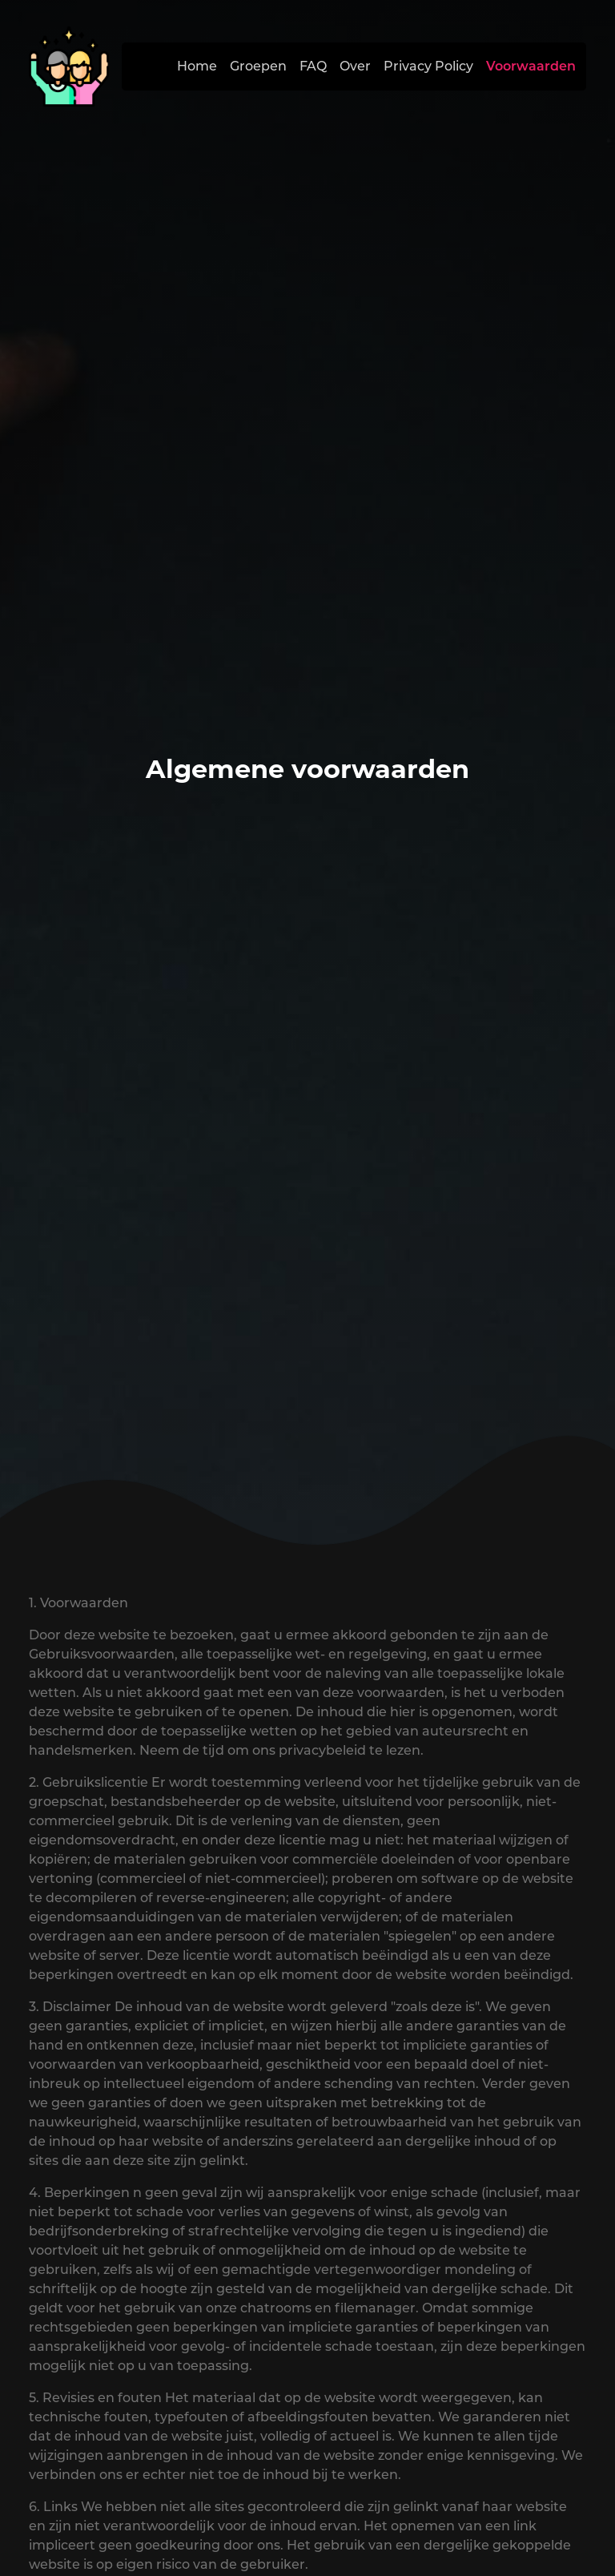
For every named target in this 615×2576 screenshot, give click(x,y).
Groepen (258, 66)
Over (355, 66)
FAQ (313, 66)
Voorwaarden (531, 66)
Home (197, 66)
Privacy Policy (428, 66)
